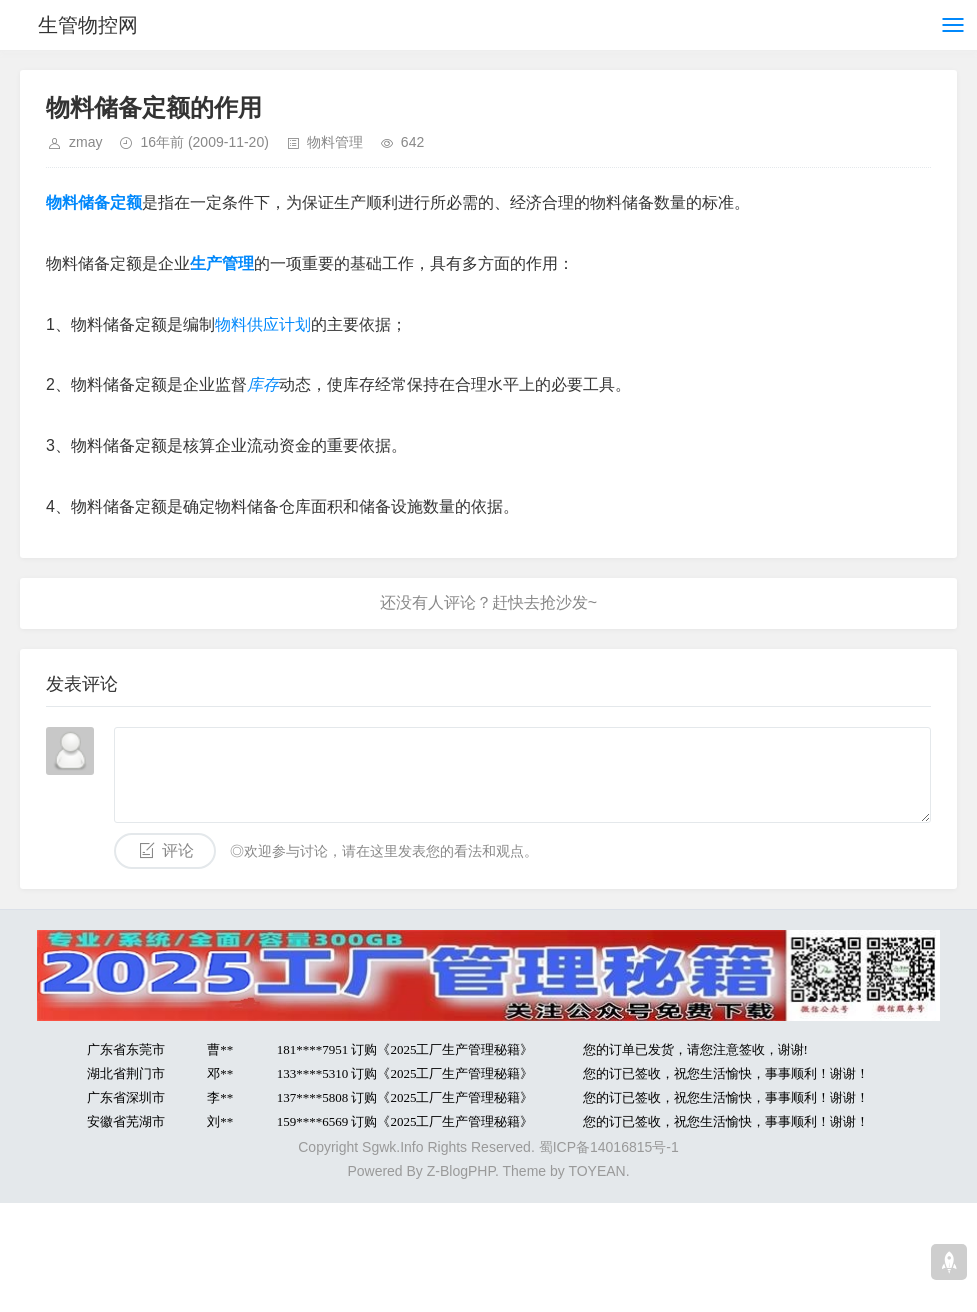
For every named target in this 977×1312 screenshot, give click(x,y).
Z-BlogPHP (461, 1171)
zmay (85, 142)
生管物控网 (88, 25)
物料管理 (335, 142)
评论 (178, 850)
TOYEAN (596, 1171)
